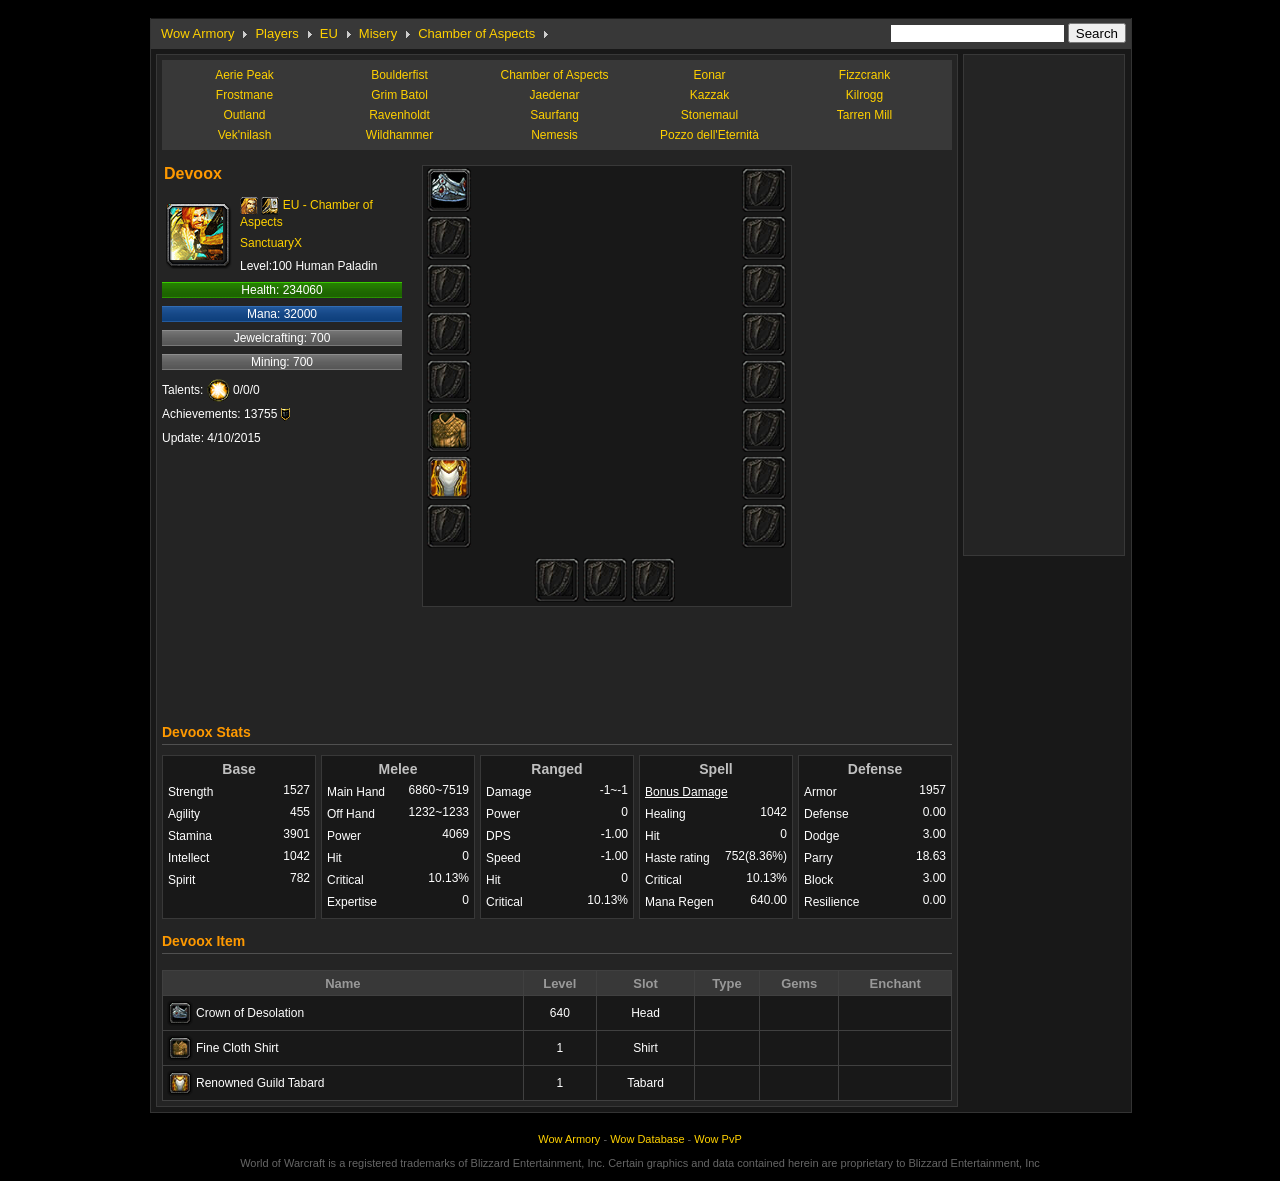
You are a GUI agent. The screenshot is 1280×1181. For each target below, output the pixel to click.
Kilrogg (864, 95)
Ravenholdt (399, 115)
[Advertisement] (557, 660)
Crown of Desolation (250, 1013)
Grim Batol (399, 95)
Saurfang (554, 115)
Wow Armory (197, 33)
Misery (378, 33)
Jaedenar (554, 95)
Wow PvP (717, 1139)
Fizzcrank (864, 75)
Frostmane (244, 95)
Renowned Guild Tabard (260, 1083)
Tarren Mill (864, 115)
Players (276, 33)
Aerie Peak (244, 75)
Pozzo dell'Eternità (709, 135)
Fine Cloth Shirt (237, 1048)
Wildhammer (399, 135)
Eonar (709, 75)
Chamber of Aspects (476, 33)
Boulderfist (399, 75)
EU (329, 33)
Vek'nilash (245, 135)
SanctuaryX (271, 243)
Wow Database (647, 1139)
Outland (244, 115)
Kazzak (709, 95)
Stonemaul (709, 115)
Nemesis (554, 135)
